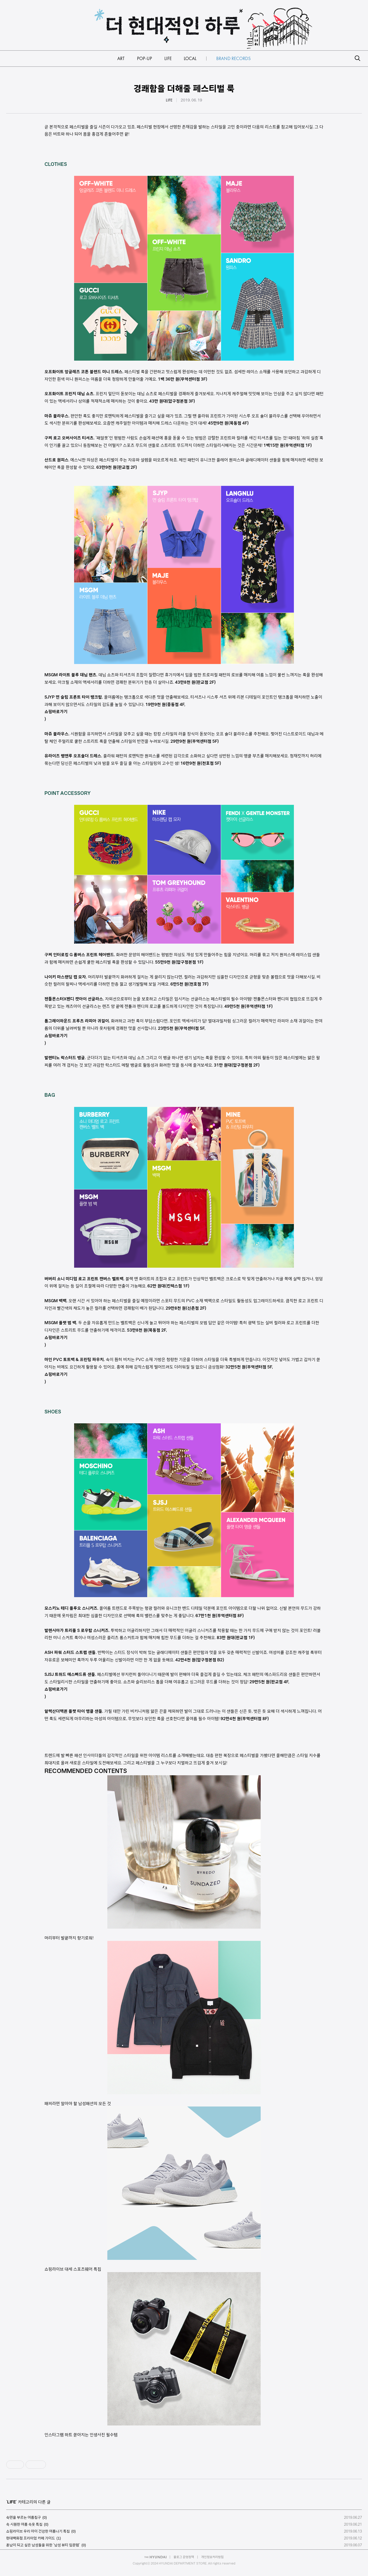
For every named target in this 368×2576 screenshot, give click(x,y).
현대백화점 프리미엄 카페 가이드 (30, 2538)
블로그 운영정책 (184, 2557)
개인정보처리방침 (212, 2557)
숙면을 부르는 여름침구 (23, 2517)
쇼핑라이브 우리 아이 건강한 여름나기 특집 (38, 2531)
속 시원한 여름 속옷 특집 (24, 2524)
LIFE (169, 100)
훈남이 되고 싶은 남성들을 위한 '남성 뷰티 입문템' (43, 2545)
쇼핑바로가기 (55, 711)
